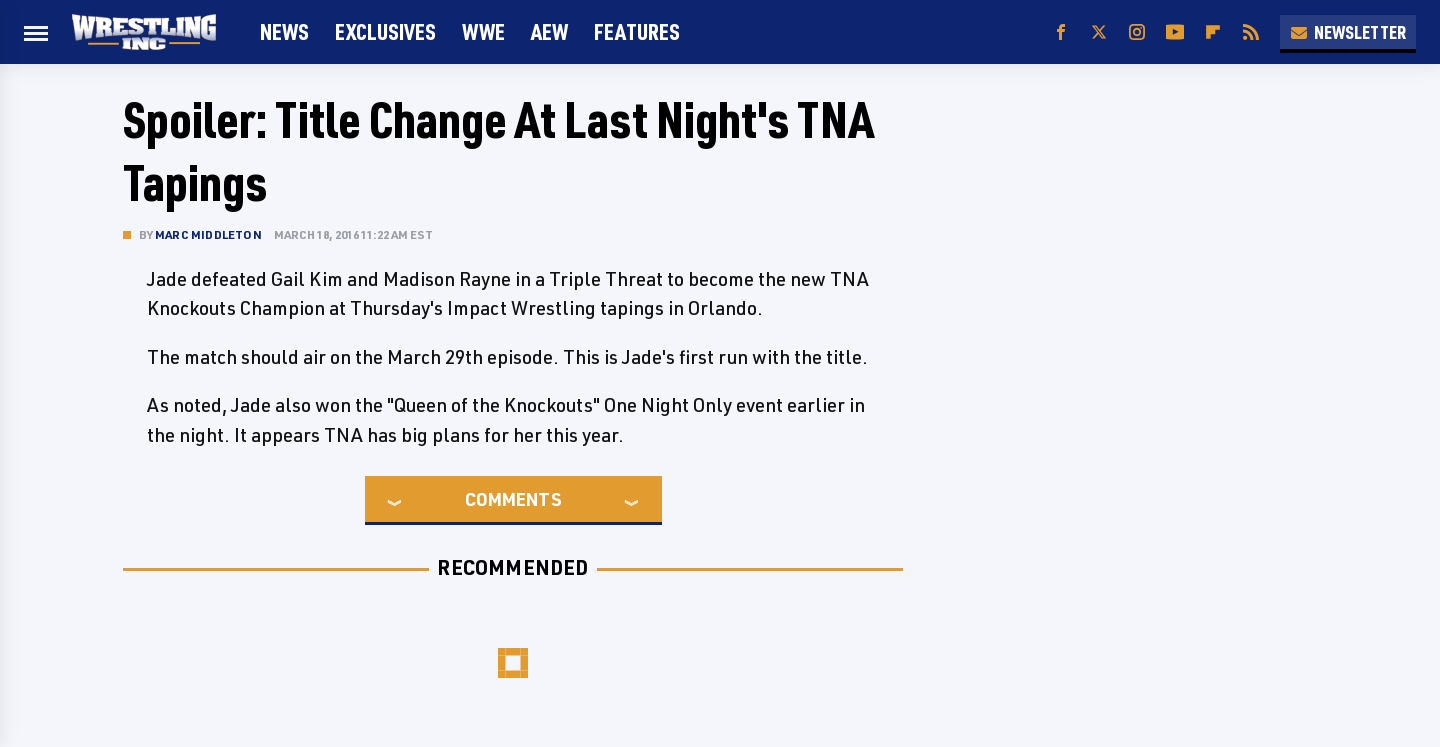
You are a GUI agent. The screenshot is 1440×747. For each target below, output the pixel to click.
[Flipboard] (1213, 32)
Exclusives (385, 31)
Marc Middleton (208, 234)
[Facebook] (1061, 32)
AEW (549, 31)
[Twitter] (1099, 32)
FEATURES (637, 31)
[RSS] (1251, 32)
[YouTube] (1175, 32)
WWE (483, 31)
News (284, 31)
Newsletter (1348, 32)
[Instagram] (1137, 32)
